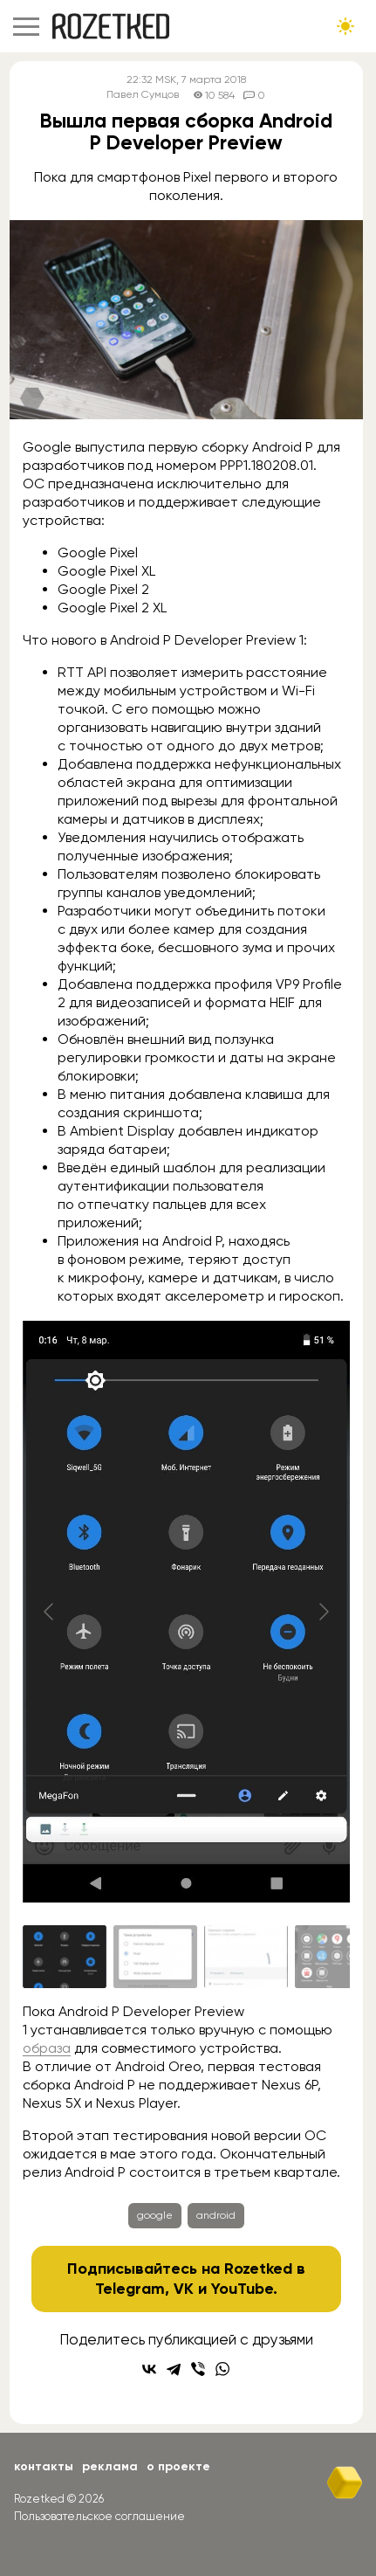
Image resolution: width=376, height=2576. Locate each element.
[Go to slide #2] (155, 1956)
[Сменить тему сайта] (345, 26)
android (216, 2215)
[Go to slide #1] (64, 1956)
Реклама (110, 2466)
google (155, 2215)
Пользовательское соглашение (99, 2516)
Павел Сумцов (142, 94)
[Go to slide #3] (246, 1956)
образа (47, 2048)
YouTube (242, 2288)
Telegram (130, 2288)
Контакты (43, 2466)
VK (184, 2288)
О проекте (178, 2466)
